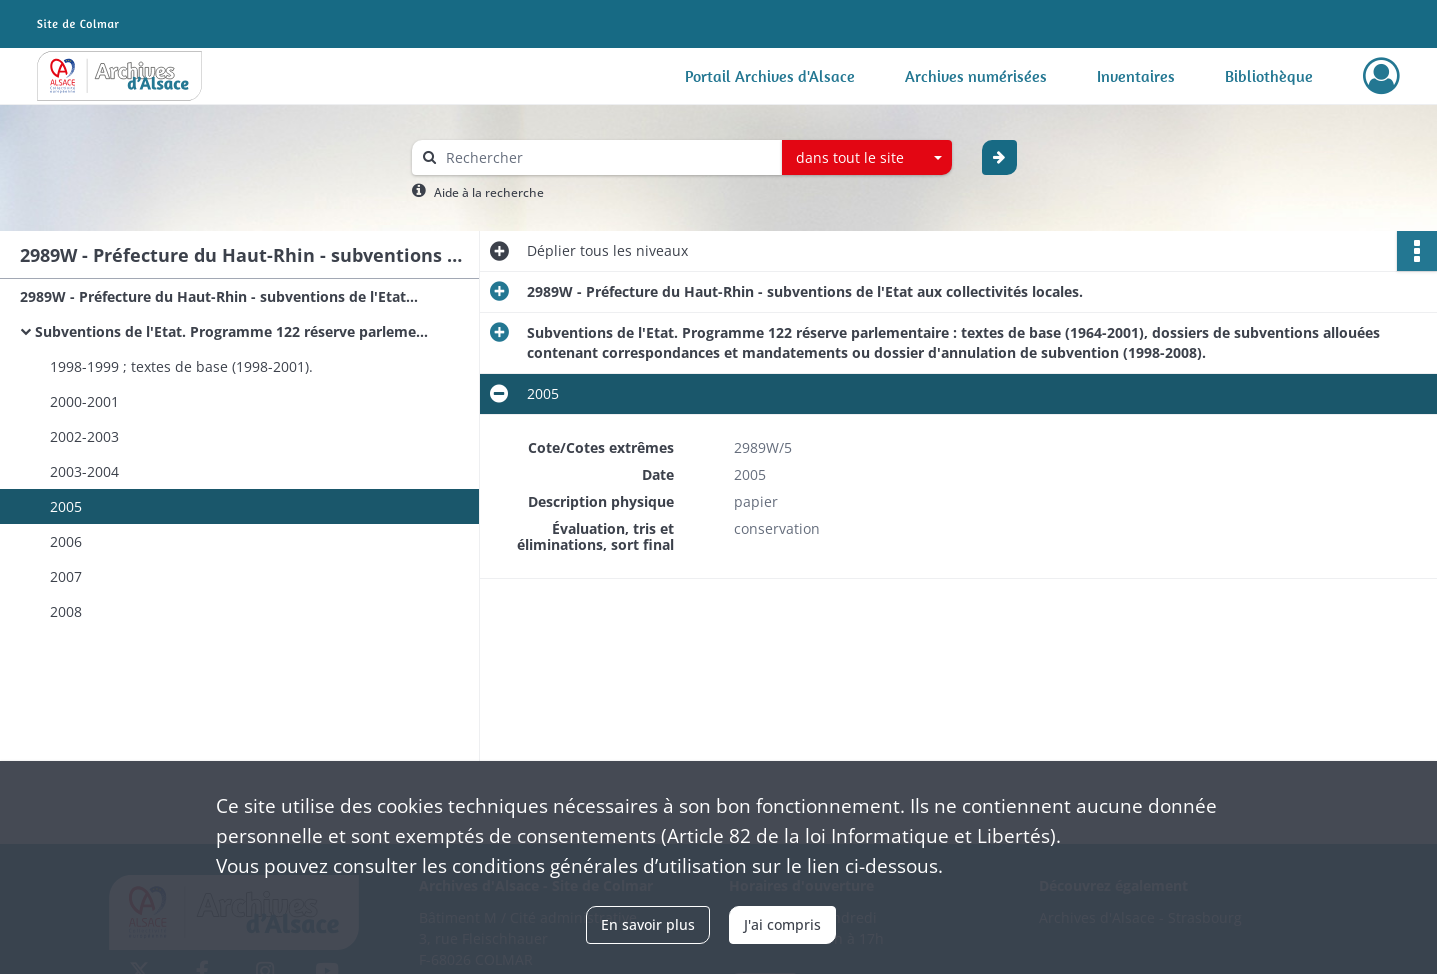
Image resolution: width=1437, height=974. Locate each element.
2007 (66, 576)
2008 (66, 611)
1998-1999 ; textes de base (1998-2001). (181, 366)
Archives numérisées (976, 76)
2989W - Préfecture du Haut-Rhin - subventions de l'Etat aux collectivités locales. (220, 296)
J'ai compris (782, 924)
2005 (66, 506)
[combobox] (867, 158)
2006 (66, 541)
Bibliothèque (1269, 76)
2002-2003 (84, 436)
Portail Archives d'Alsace (770, 76)
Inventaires (1136, 76)
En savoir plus (648, 924)
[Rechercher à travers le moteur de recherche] (607, 157)
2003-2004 (84, 471)
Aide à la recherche (489, 192)
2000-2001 (84, 401)
